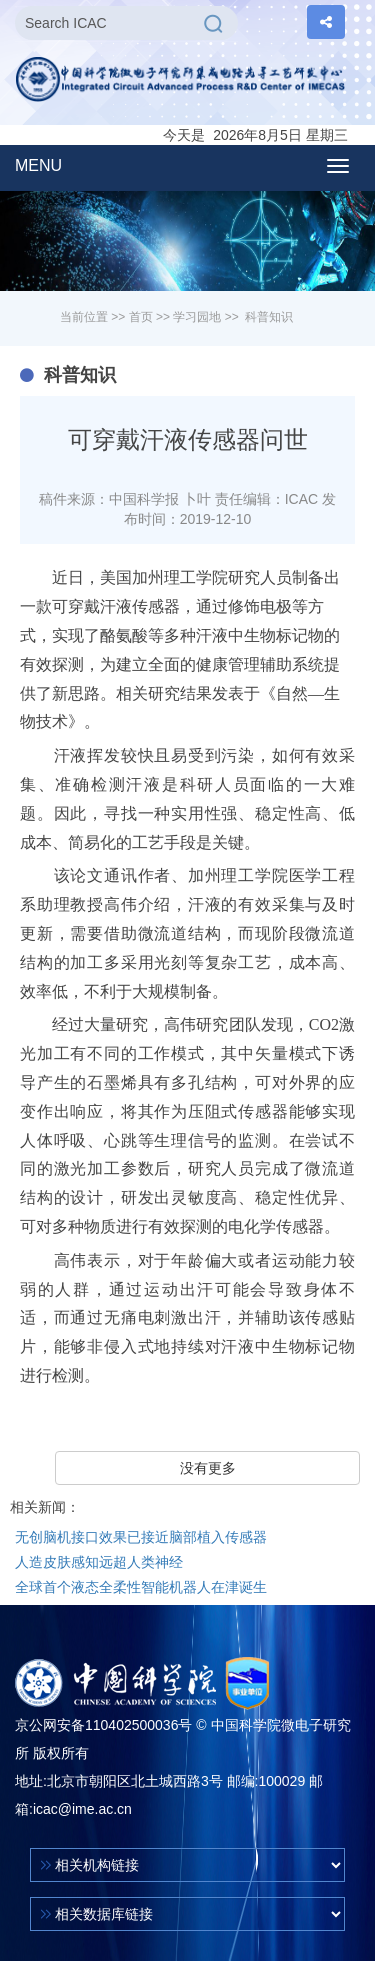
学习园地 (197, 317)
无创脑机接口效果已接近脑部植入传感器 (141, 1537)
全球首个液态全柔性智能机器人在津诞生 (141, 1587)
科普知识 (269, 317)
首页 (141, 317)
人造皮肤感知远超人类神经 (99, 1562)
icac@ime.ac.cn (82, 1809)
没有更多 (208, 1468)
